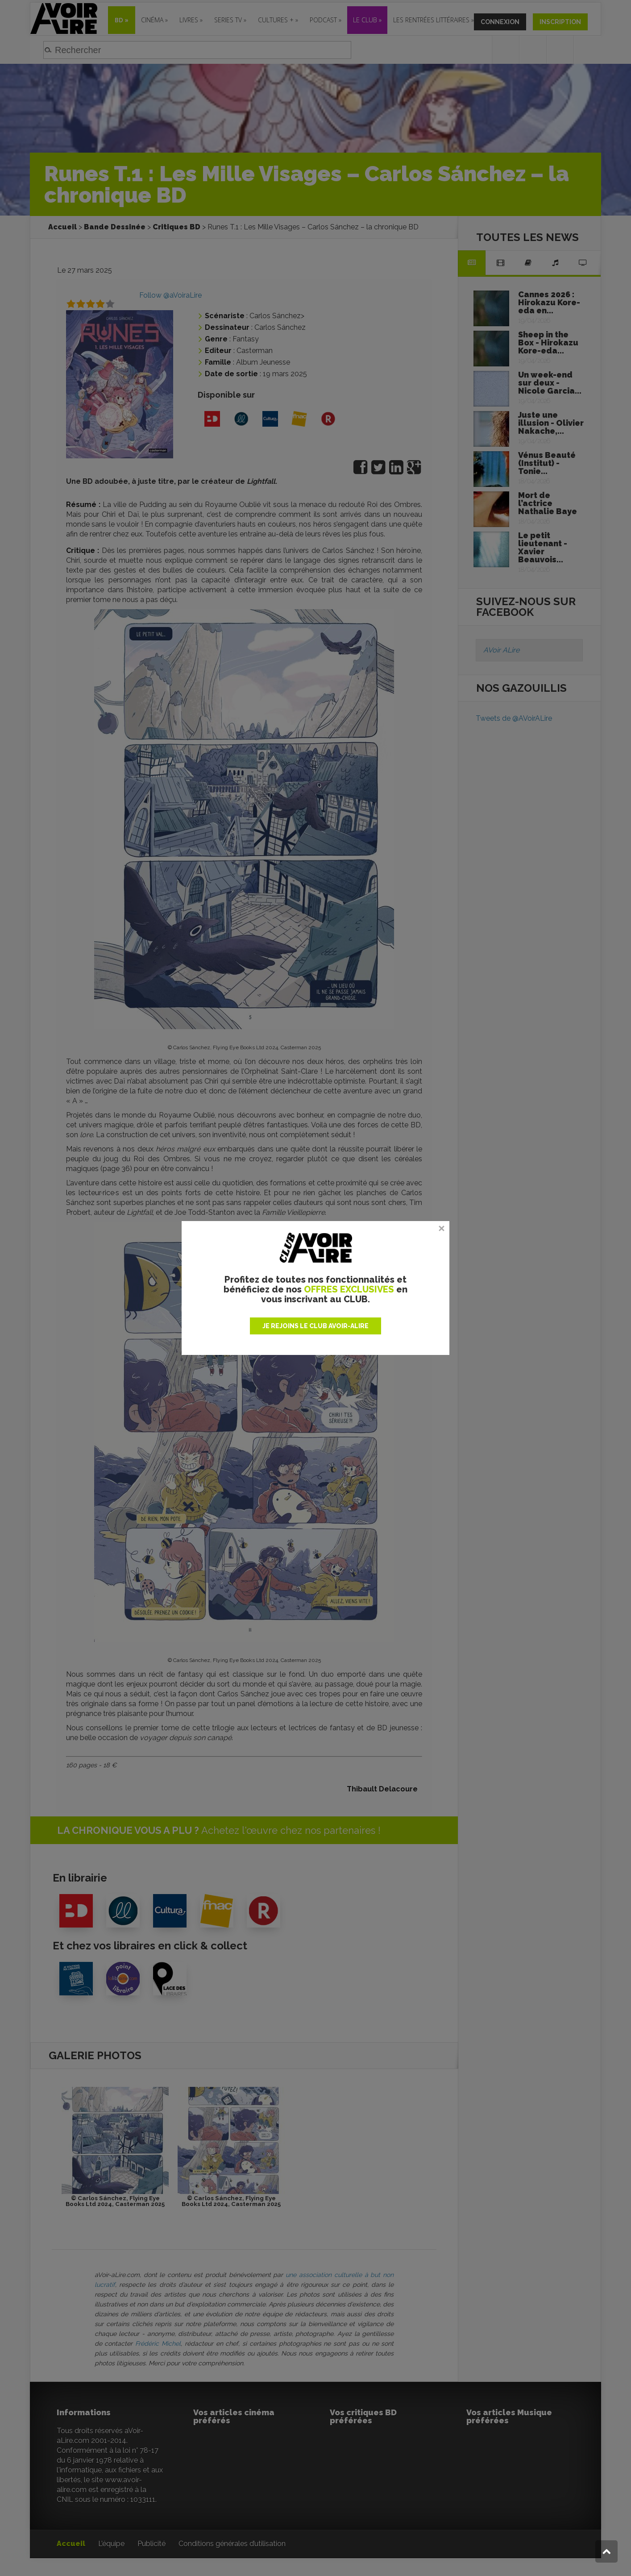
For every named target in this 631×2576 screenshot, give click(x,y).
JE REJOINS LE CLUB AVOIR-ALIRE (315, 1326)
